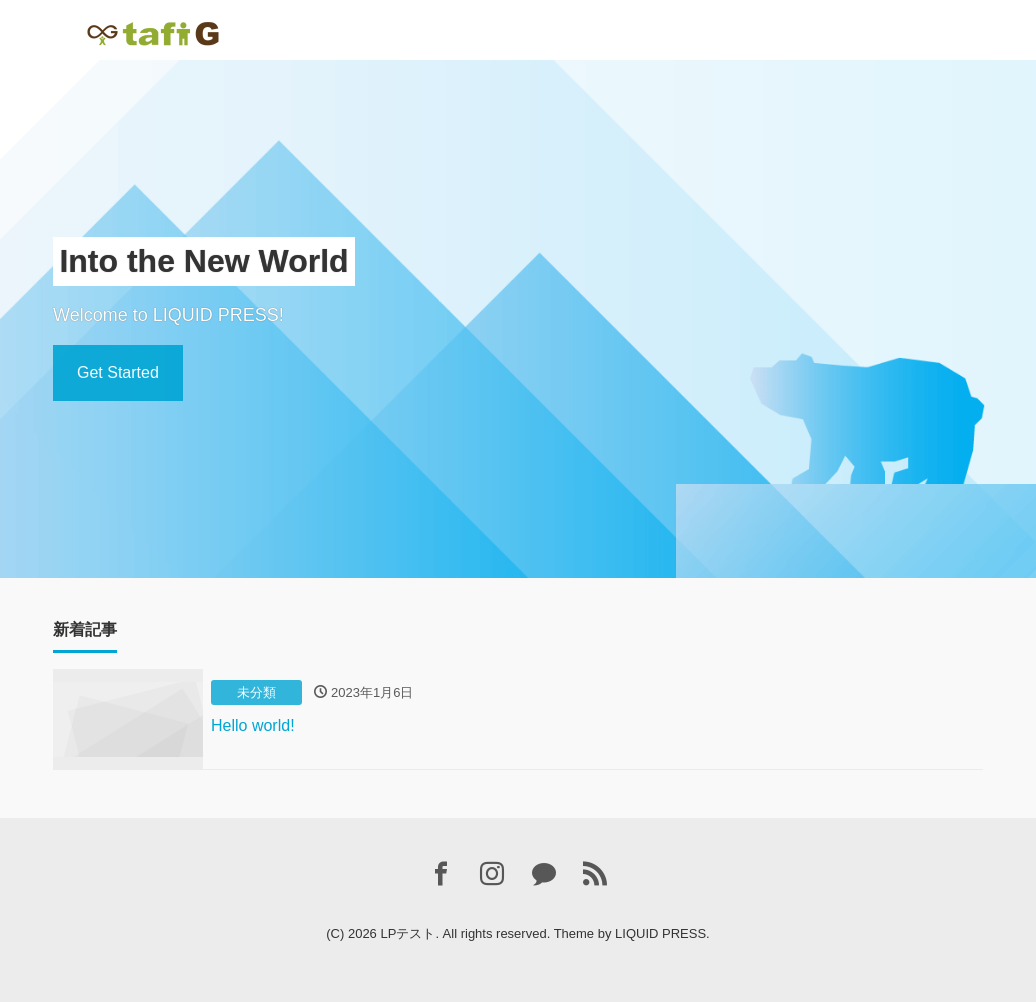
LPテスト (407, 933)
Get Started (118, 372)
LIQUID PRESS (660, 933)
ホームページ (359, 25)
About (439, 25)
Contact (502, 25)
